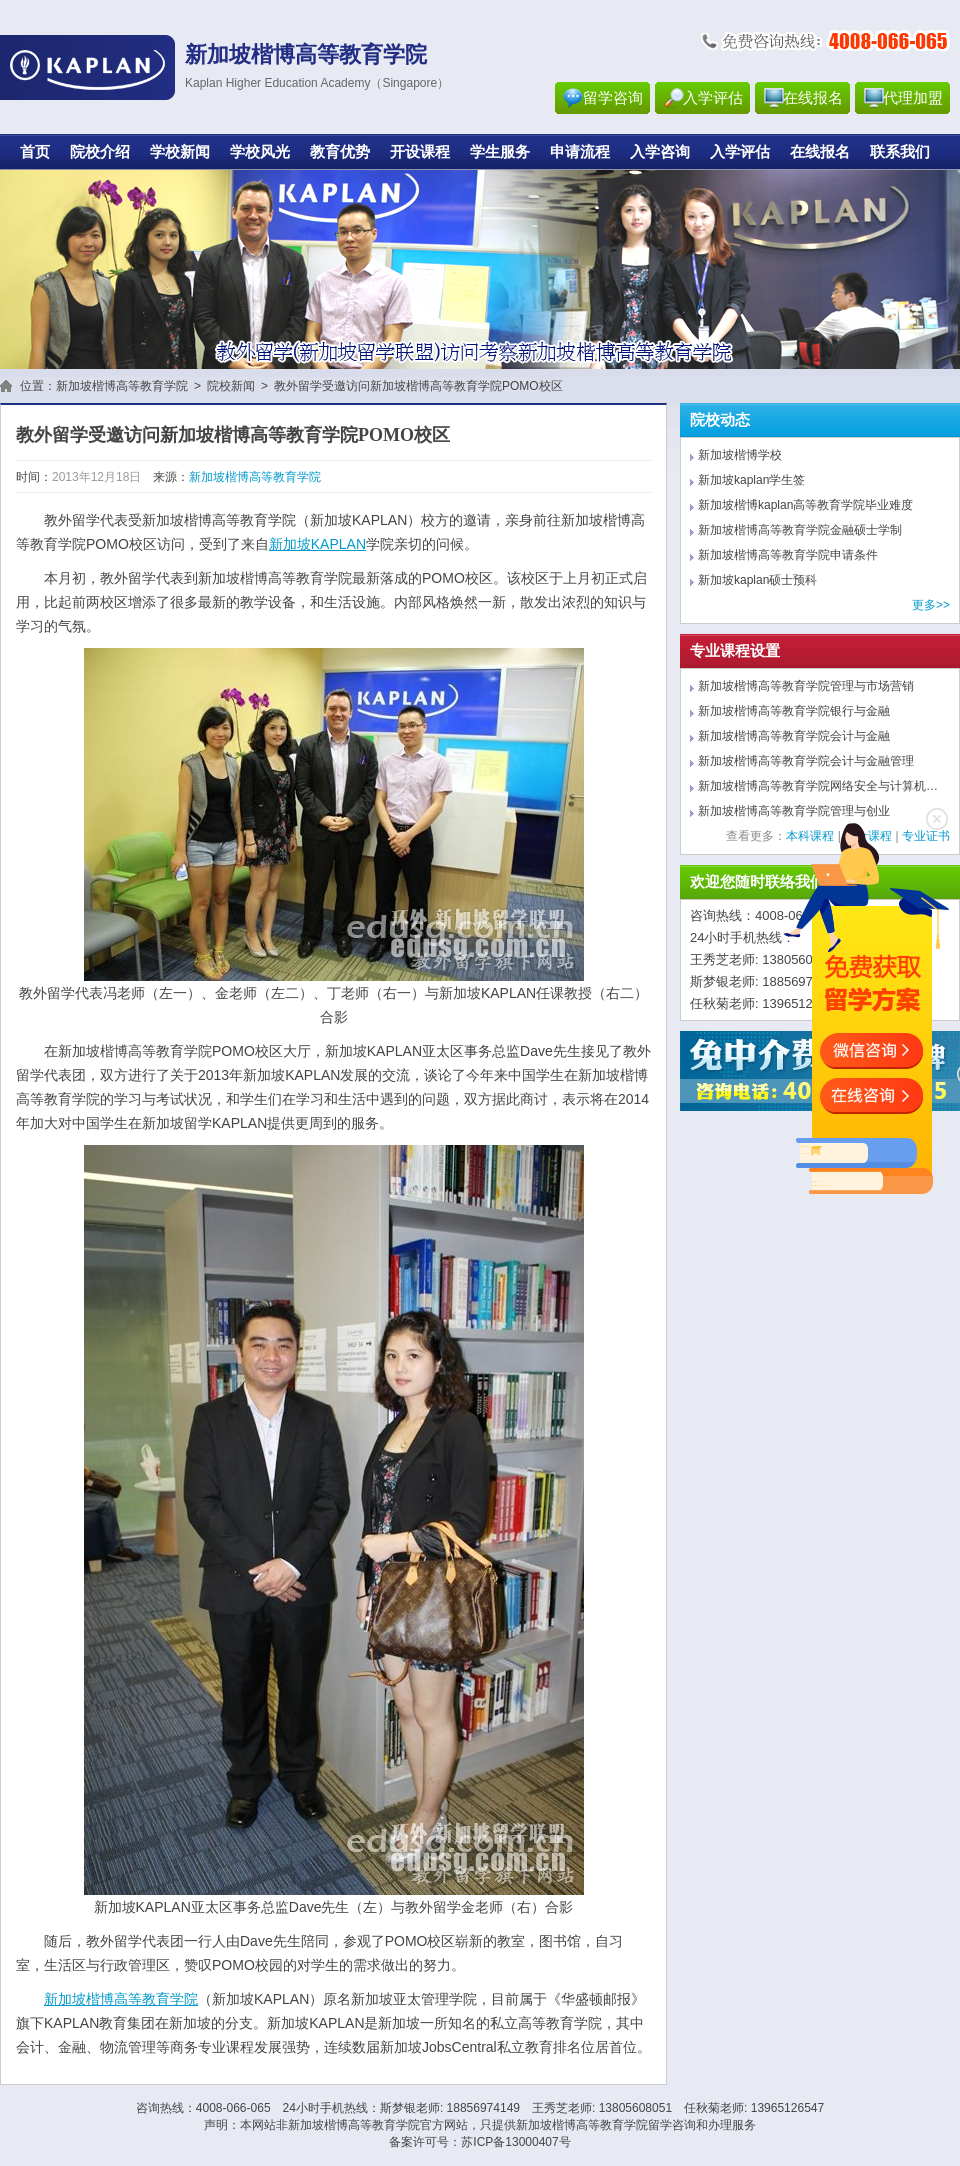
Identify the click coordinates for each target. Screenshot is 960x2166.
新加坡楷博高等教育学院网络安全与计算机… (818, 786)
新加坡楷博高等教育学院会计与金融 (794, 736)
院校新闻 (231, 386)
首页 (35, 152)
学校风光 (260, 152)
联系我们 (900, 152)
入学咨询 (660, 152)
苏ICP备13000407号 (515, 2142)
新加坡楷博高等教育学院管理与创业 (794, 811)
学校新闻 (180, 152)
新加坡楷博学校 (740, 455)
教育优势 (340, 152)
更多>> (931, 605)
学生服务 (500, 152)
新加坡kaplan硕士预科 (757, 580)
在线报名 (813, 98)
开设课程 (420, 152)
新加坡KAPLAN (317, 544)
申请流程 (580, 152)
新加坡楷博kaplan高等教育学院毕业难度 (805, 505)
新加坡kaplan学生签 (751, 480)
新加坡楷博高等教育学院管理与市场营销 (806, 686)
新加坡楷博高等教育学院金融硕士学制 (800, 530)
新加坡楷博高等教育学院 (122, 386)
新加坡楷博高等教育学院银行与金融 (794, 711)
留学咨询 (613, 98)
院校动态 (720, 420)
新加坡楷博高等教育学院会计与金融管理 (806, 761)
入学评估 (713, 98)
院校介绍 (100, 152)
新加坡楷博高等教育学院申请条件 (788, 555)
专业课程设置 (735, 651)
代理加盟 (913, 98)
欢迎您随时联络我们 (757, 882)
